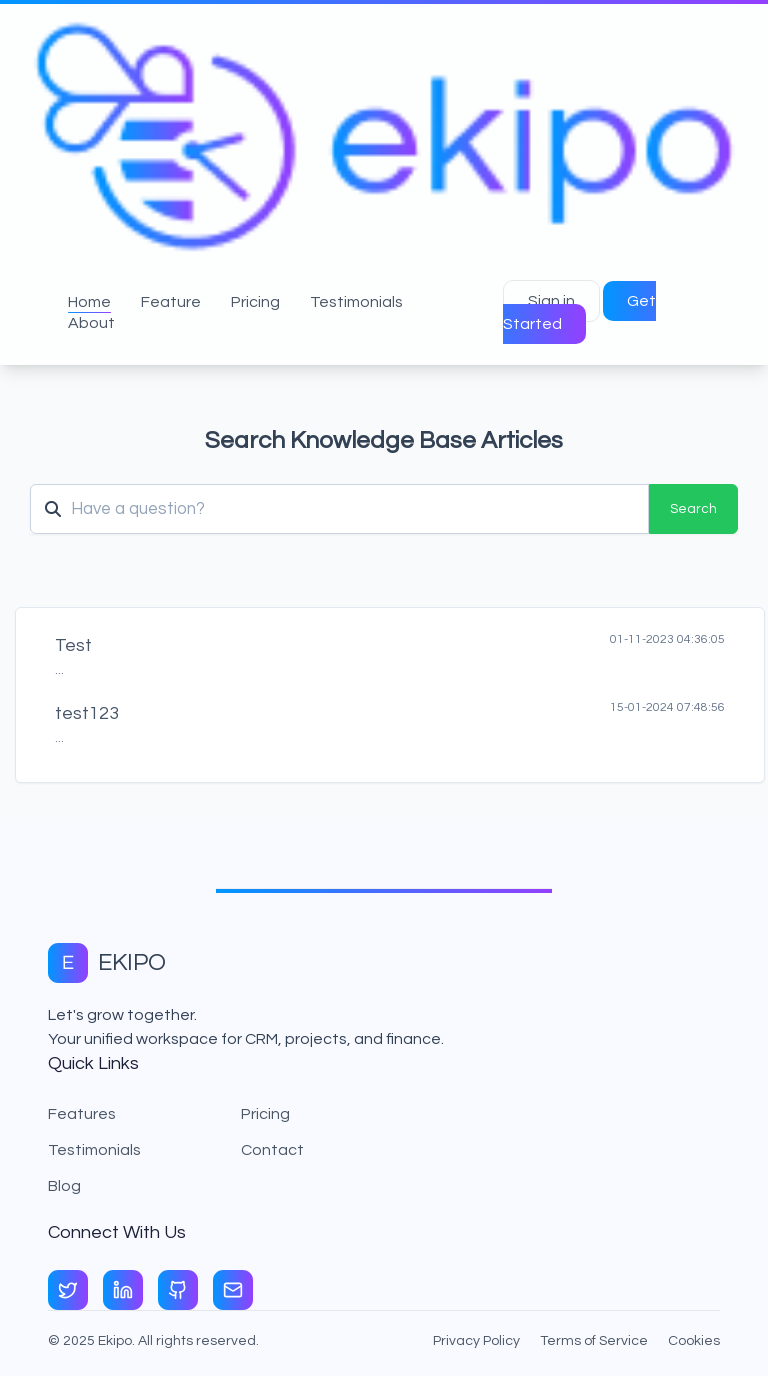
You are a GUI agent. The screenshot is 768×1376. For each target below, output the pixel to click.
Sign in (551, 301)
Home (89, 302)
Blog (64, 1186)
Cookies (694, 1341)
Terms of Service (594, 1341)
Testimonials (356, 302)
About (91, 323)
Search (693, 509)
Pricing (255, 302)
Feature (171, 302)
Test (73, 645)
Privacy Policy (476, 1341)
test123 (87, 713)
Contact (272, 1150)
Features (82, 1114)
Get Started (579, 312)
